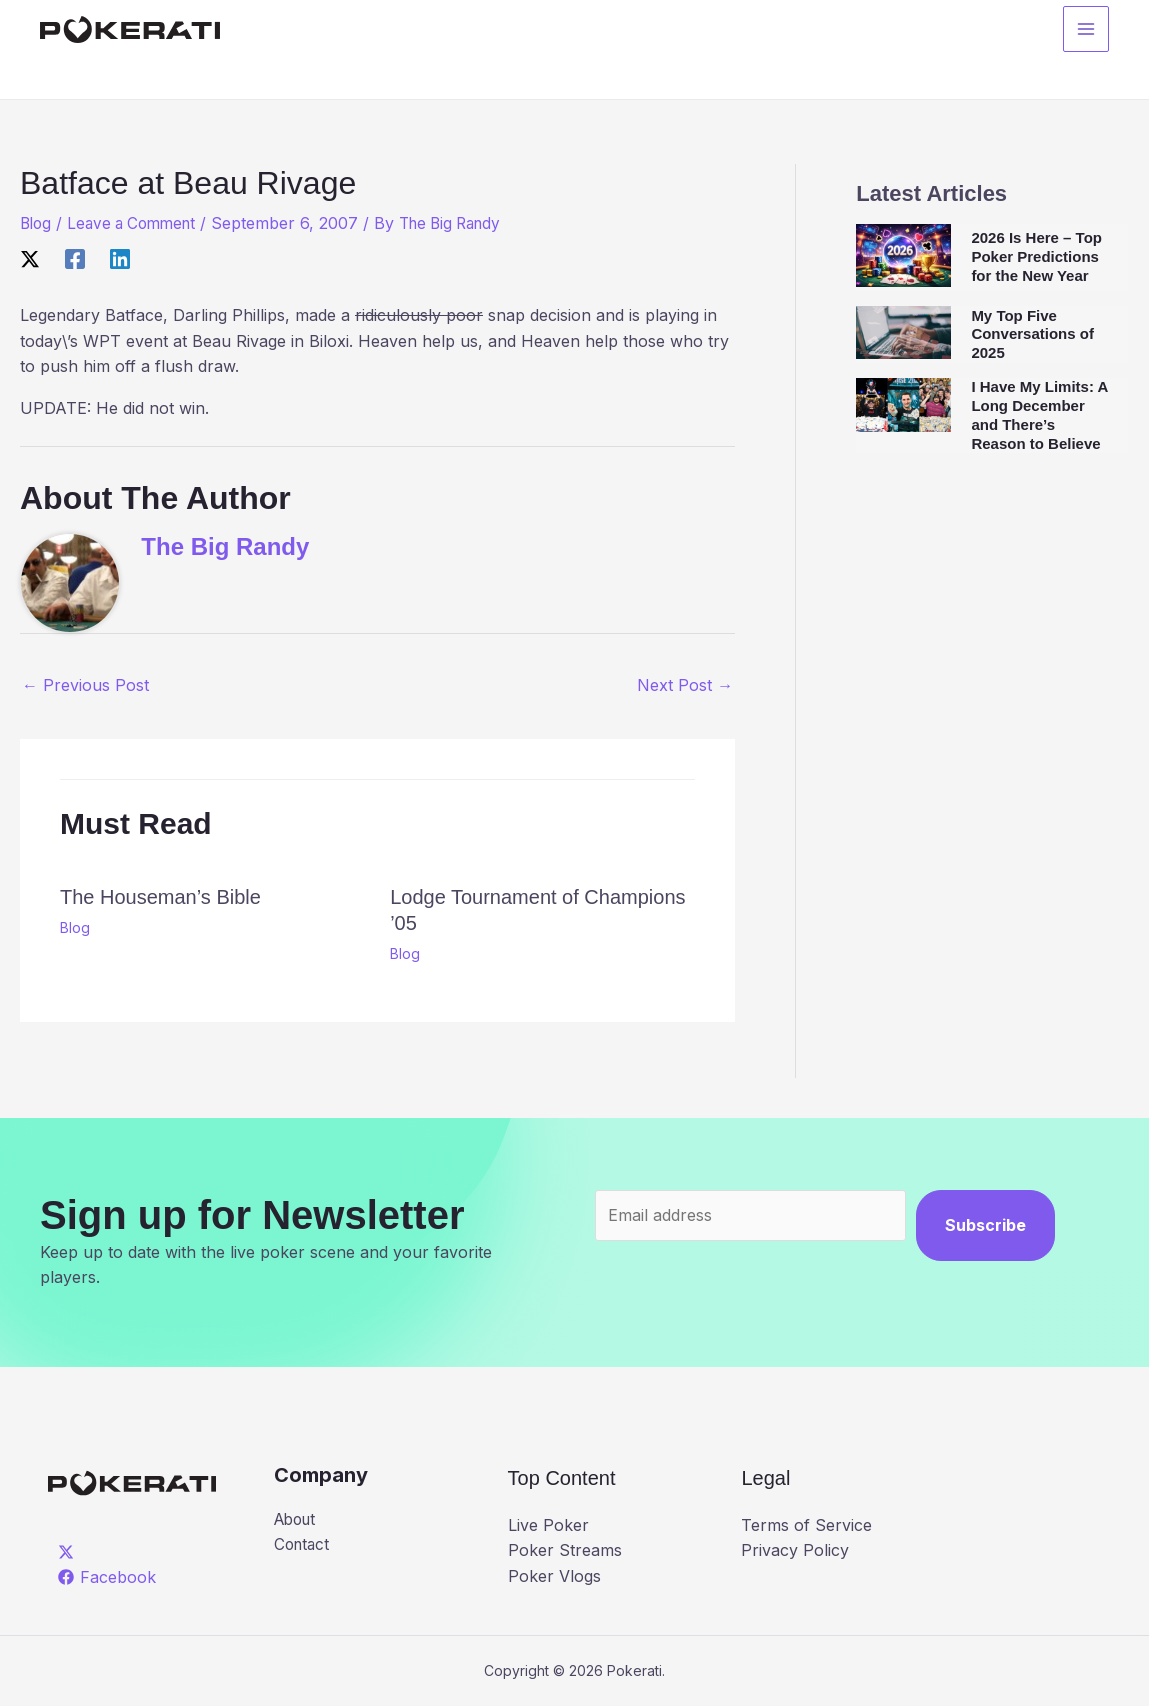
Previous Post (85, 685)
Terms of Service (806, 1525)
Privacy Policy (795, 1550)
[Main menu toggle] (1086, 31)
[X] (30, 259)
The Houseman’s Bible (160, 897)
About (297, 1520)
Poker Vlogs (554, 1576)
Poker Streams (565, 1550)
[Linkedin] (120, 259)
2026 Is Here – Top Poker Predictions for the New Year (1036, 256)
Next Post (685, 685)
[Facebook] (75, 259)
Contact (303, 1546)
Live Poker (548, 1525)
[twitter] (69, 1551)
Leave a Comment (138, 223)
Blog (37, 223)
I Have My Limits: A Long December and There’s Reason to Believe (1039, 414)
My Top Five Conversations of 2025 (1032, 334)
